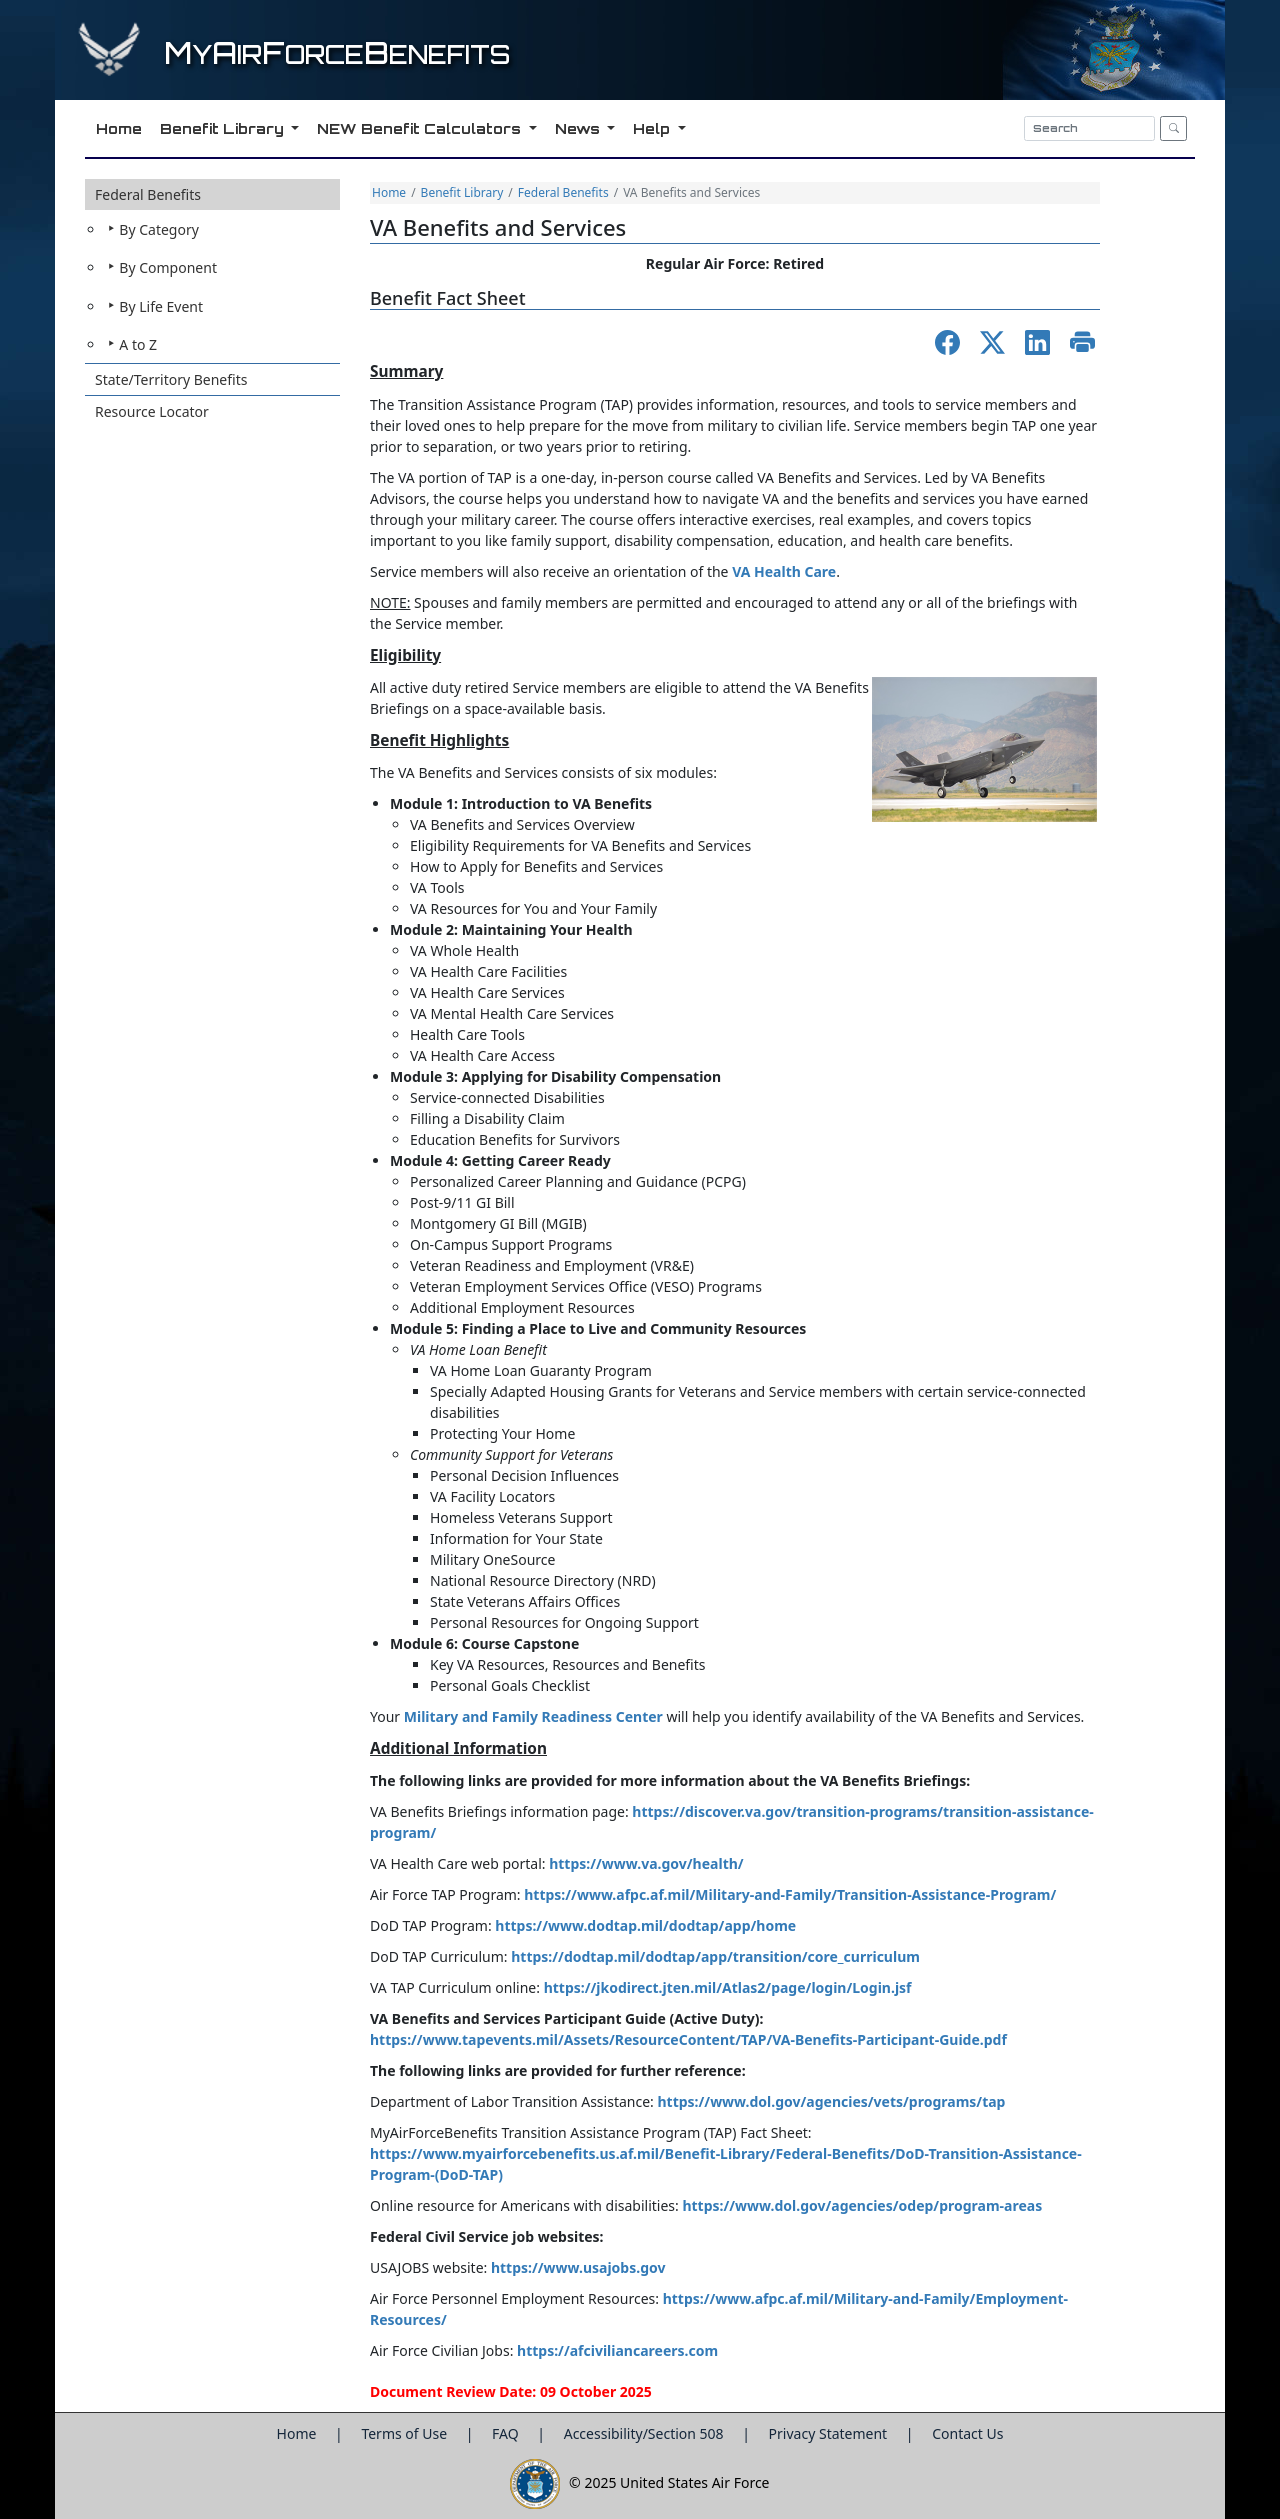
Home (389, 192)
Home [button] (117, 128)
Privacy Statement (830, 2433)
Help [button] (652, 128)
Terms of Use (405, 2433)
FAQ (507, 2433)
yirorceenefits (337, 54)
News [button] (578, 128)
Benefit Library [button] (222, 128)
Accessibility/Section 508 (646, 2433)
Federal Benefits (148, 194)
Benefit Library (462, 192)
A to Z (138, 344)
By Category (159, 229)
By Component (168, 267)
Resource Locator (152, 411)
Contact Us (967, 2433)
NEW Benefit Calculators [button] (419, 128)
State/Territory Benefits (171, 379)
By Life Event (161, 306)
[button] (212, 271)
